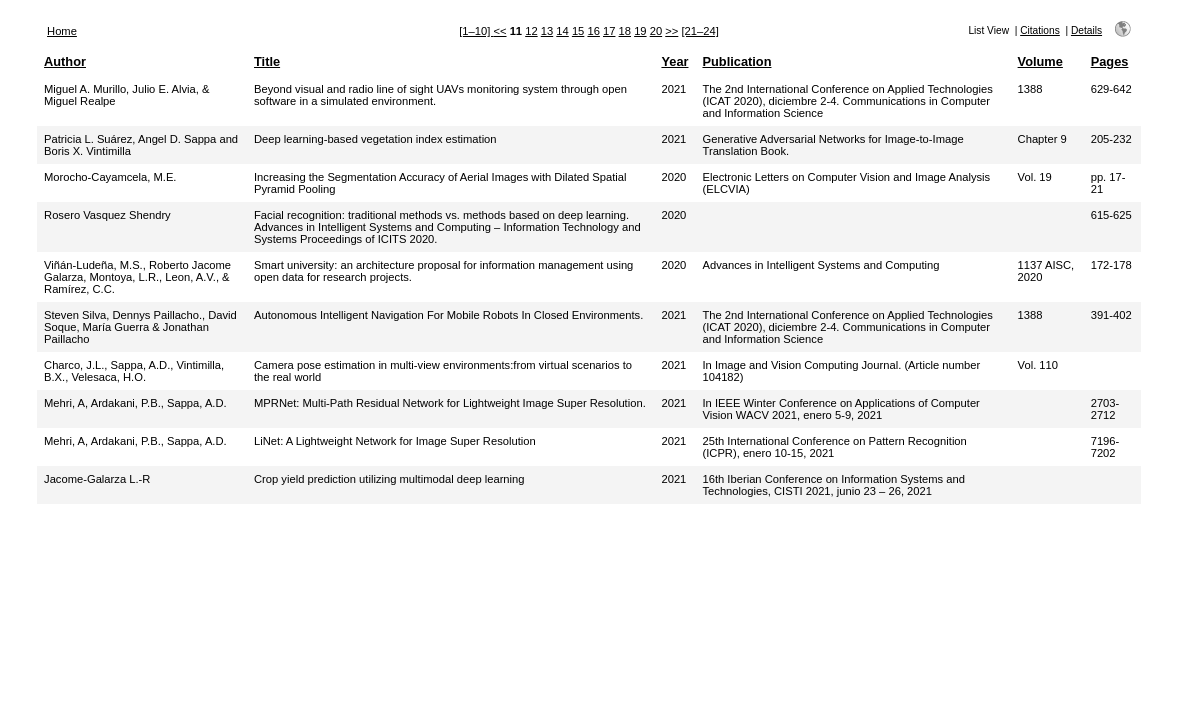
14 (562, 31)
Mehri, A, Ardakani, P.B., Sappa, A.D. (135, 403)
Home (62, 31)
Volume (1040, 61)
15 (578, 31)
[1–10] (476, 31)
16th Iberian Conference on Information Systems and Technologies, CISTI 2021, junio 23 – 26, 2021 (833, 485)
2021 (673, 89)
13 (547, 31)
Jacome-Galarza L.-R (97, 479)
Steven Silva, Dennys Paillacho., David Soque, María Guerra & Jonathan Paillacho (140, 327)
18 (625, 31)
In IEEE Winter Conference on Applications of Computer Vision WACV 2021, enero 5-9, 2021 (840, 409)
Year (674, 61)
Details (1086, 30)
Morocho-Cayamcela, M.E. (110, 177)
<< (499, 31)
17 (609, 31)
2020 (673, 177)
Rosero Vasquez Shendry (107, 215)
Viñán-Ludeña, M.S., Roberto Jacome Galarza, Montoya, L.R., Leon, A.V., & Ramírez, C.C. (137, 277)
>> (671, 31)
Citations (1040, 30)
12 (531, 31)
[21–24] (699, 31)
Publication (736, 61)
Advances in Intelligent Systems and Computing (820, 265)
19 (640, 31)
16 (593, 31)
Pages (1110, 61)
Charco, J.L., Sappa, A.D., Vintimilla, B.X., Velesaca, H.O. (134, 371)
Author (65, 61)
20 (656, 31)
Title (267, 61)
